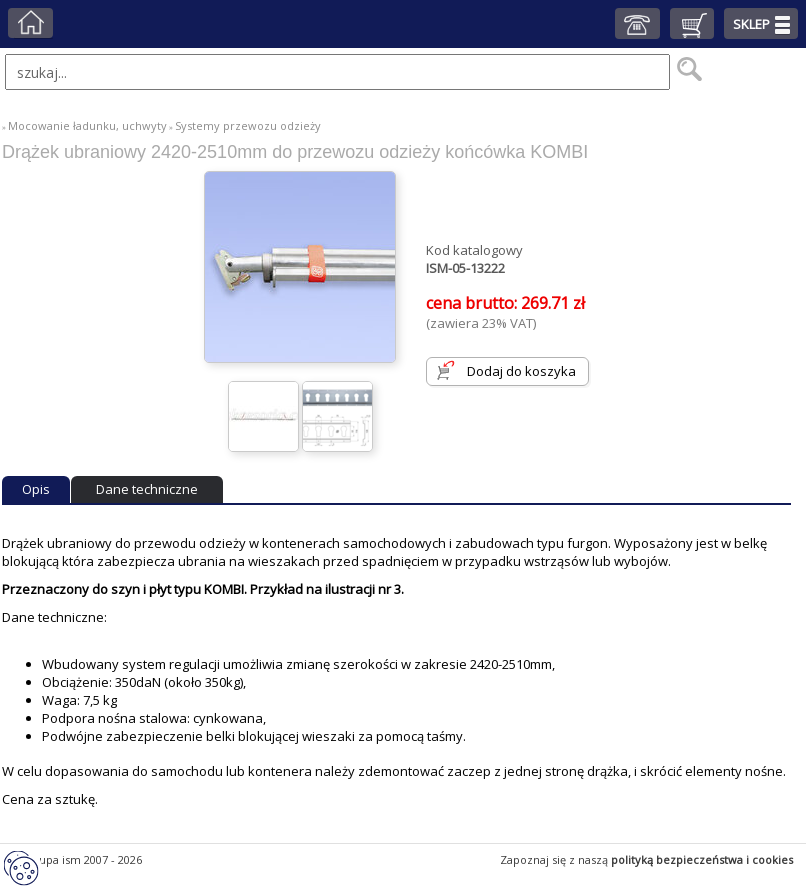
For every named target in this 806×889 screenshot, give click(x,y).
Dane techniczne (147, 489)
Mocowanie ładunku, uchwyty (87, 125)
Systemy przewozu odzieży (248, 125)
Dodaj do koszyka (521, 371)
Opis (36, 489)
